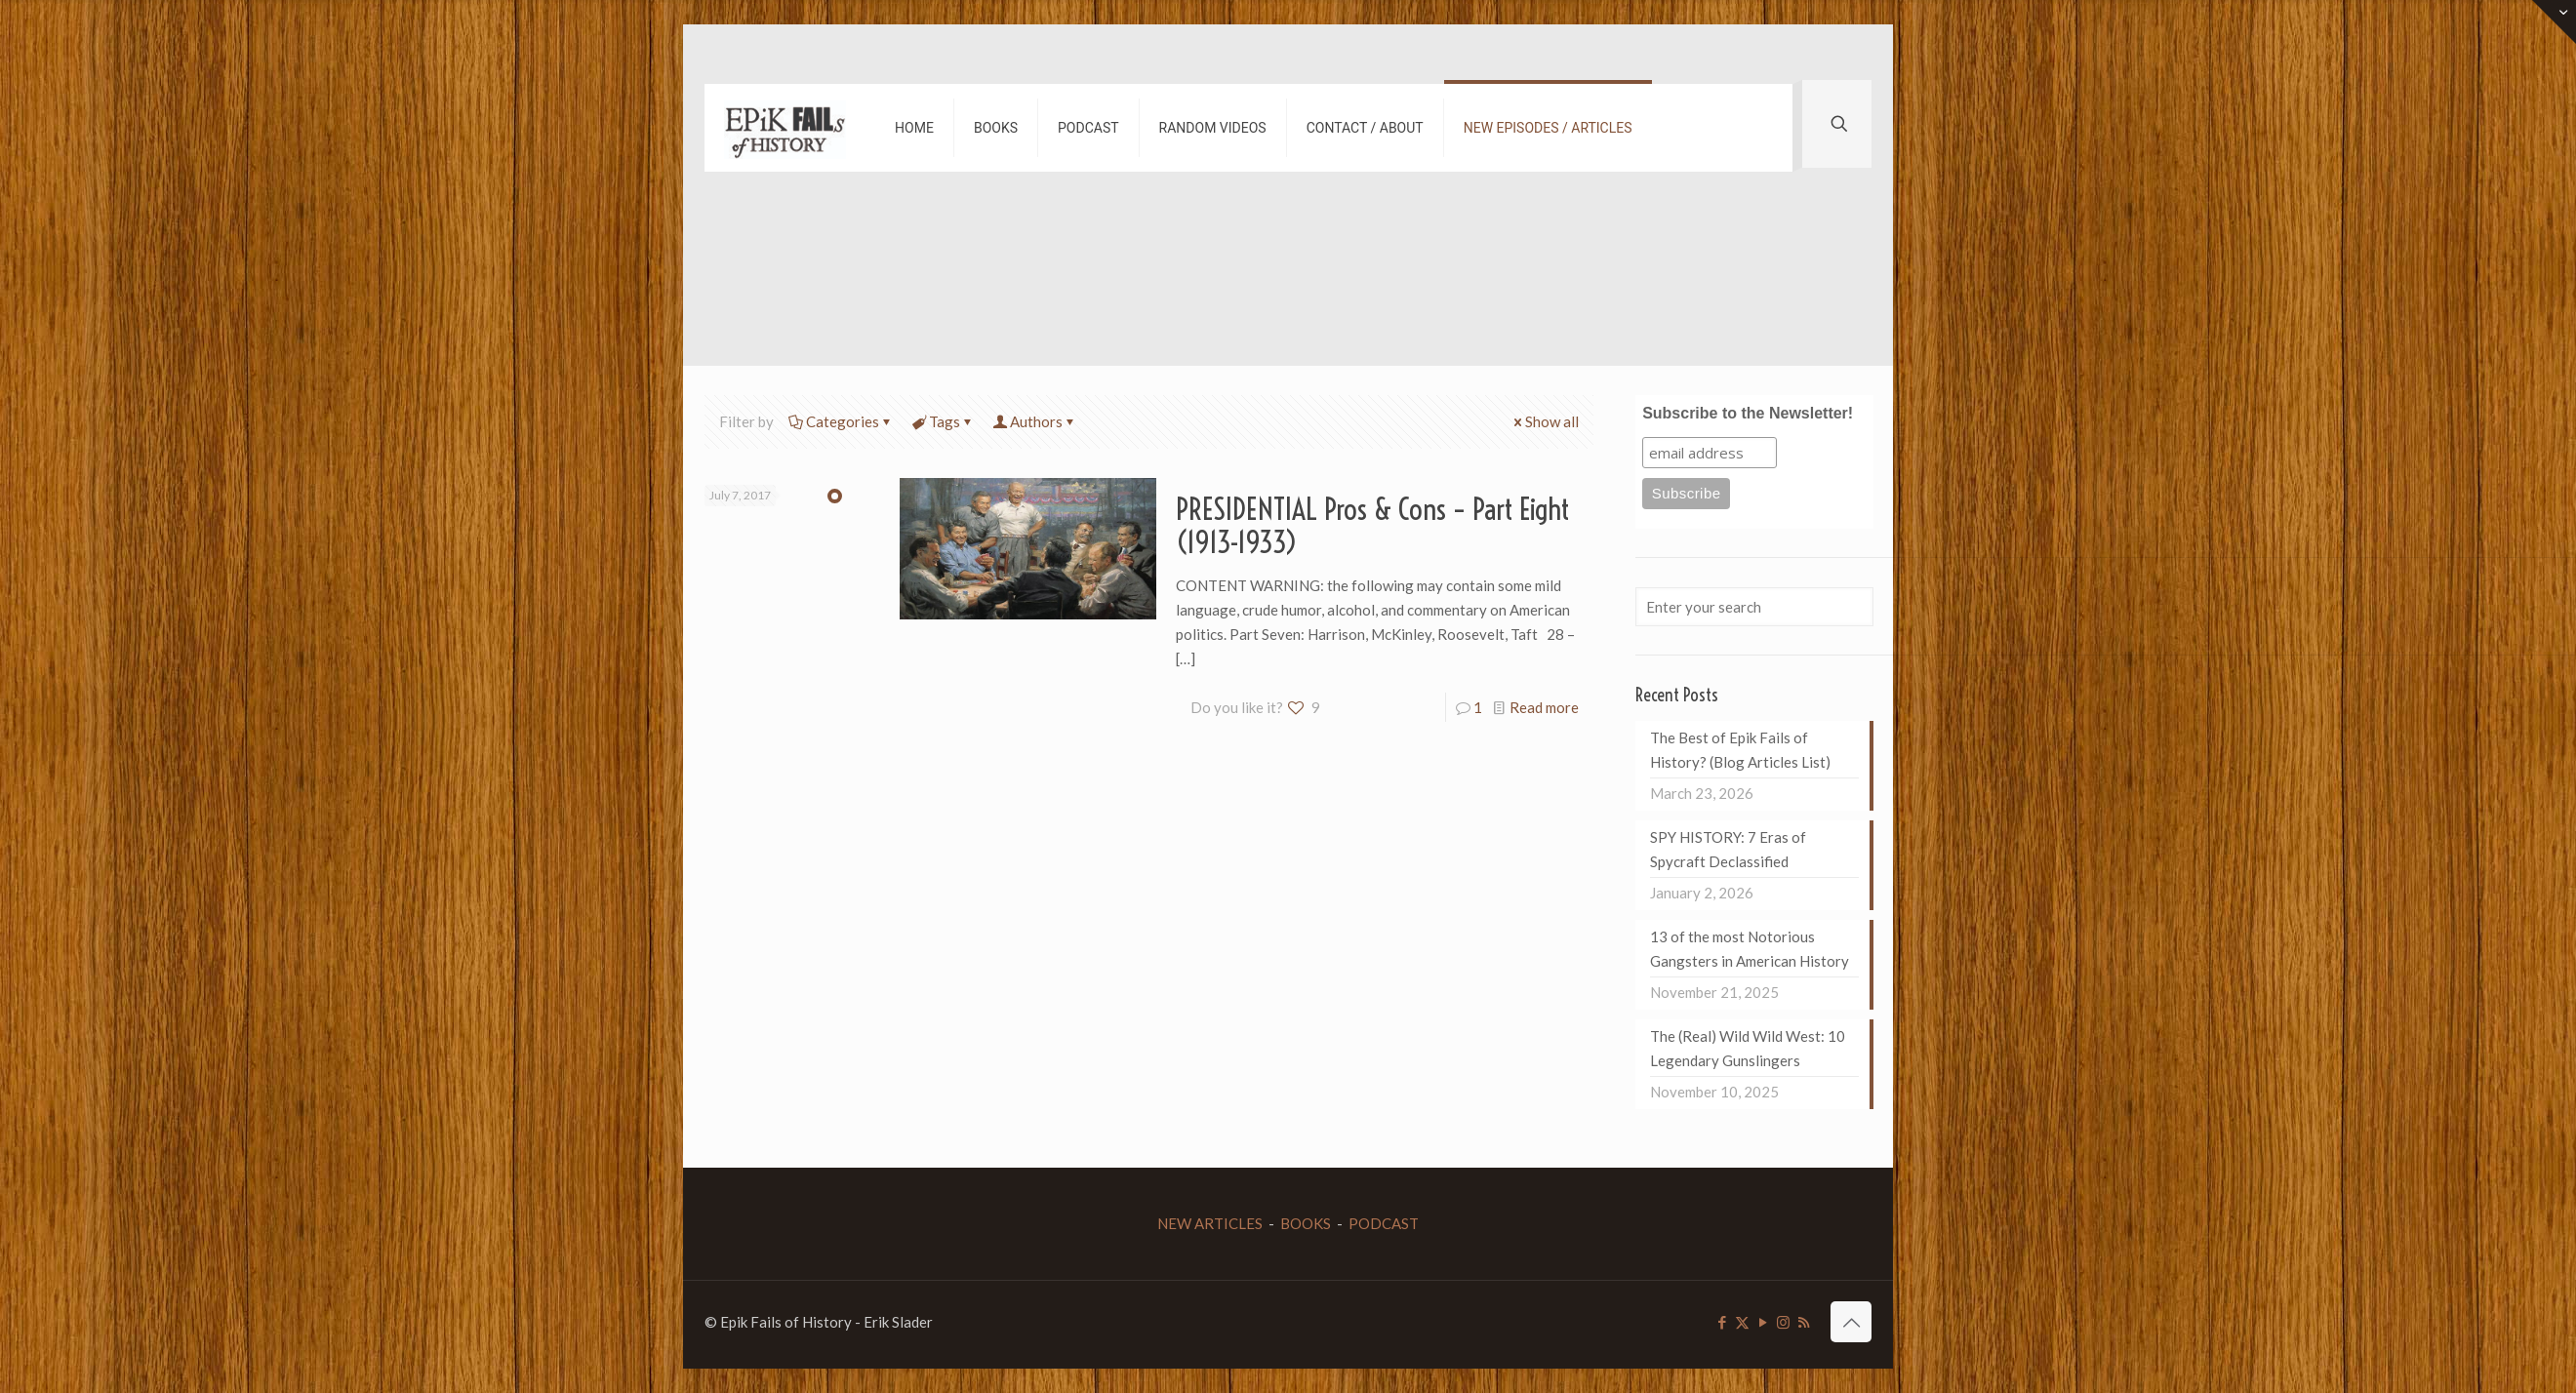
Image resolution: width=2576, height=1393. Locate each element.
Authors (1034, 421)
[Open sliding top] (2554, 22)
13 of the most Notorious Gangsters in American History (1749, 949)
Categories (841, 421)
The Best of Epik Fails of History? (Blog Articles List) (1740, 750)
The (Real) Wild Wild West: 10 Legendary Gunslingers (1747, 1048)
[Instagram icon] (1783, 1322)
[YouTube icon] (1762, 1322)
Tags (943, 421)
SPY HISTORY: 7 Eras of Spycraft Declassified (1728, 849)
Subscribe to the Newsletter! (1747, 413)
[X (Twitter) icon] (1742, 1322)
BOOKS (1305, 1223)
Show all (1544, 421)
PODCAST (1383, 1223)
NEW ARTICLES (1210, 1223)
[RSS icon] (1803, 1322)
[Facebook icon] (1721, 1322)
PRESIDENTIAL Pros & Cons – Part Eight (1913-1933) (1372, 526)
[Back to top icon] (1851, 1321)
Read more (1544, 707)
